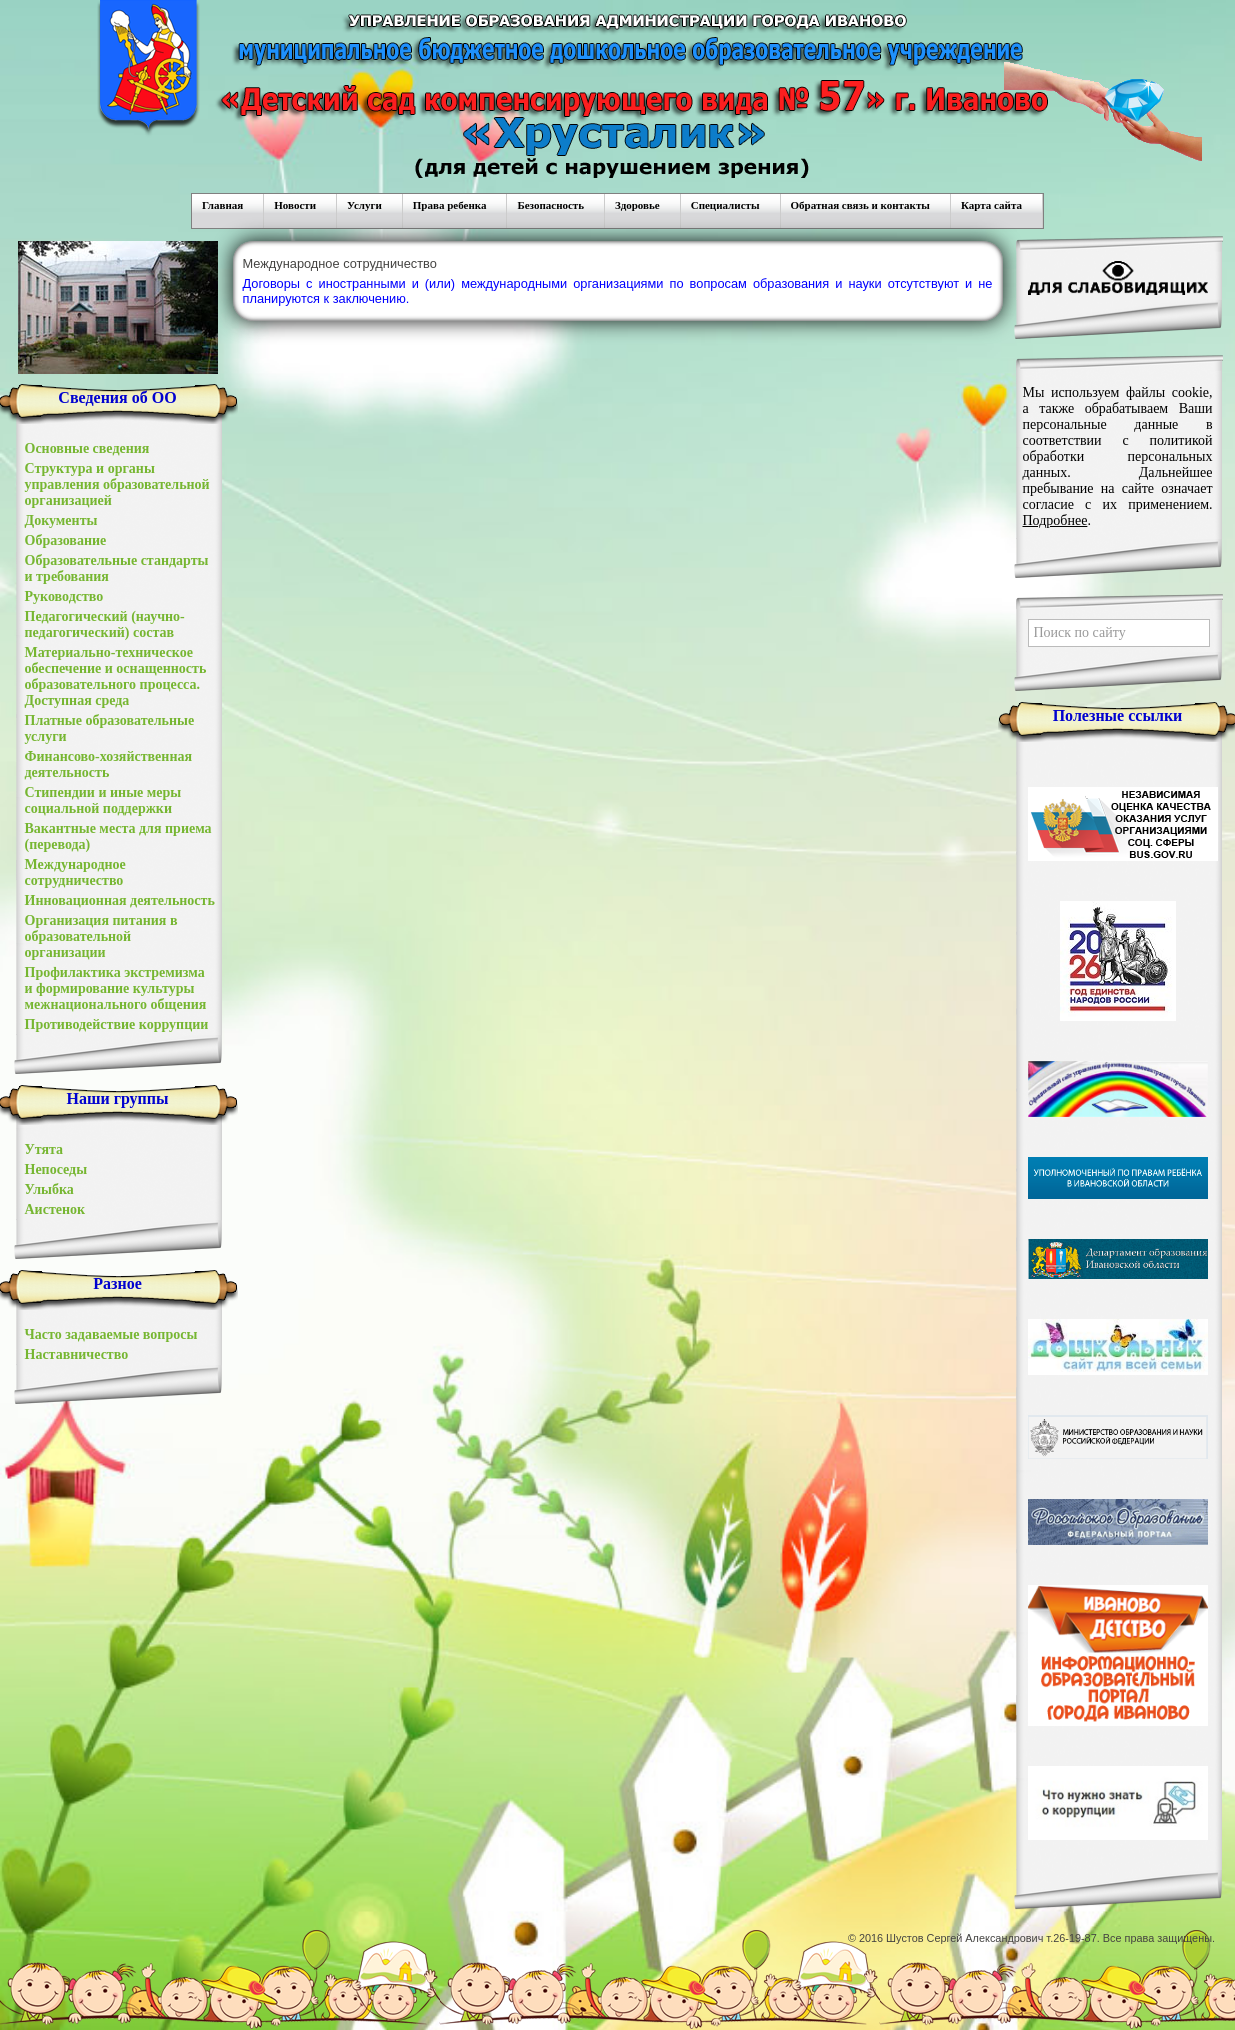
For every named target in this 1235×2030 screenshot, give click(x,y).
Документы (61, 520)
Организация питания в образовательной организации (101, 936)
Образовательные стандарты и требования (117, 568)
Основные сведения (87, 448)
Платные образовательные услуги (110, 728)
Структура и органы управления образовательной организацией (117, 484)
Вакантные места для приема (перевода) (118, 836)
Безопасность (550, 205)
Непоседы (56, 1169)
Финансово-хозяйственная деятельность (109, 764)
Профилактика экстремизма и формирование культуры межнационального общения (116, 988)
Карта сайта (991, 205)
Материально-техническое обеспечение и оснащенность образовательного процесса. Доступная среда (116, 676)
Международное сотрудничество (75, 872)
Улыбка (49, 1189)
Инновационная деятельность (120, 900)
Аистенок (55, 1209)
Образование (66, 540)
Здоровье (637, 205)
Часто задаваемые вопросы (111, 1334)
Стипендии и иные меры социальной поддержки (103, 800)
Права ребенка (450, 205)
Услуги (364, 205)
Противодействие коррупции (117, 1024)
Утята (44, 1149)
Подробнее (1055, 520)
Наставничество (77, 1354)
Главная (222, 205)
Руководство (64, 596)
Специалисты (725, 205)
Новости (295, 205)
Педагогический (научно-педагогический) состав (105, 624)
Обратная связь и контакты (860, 205)
